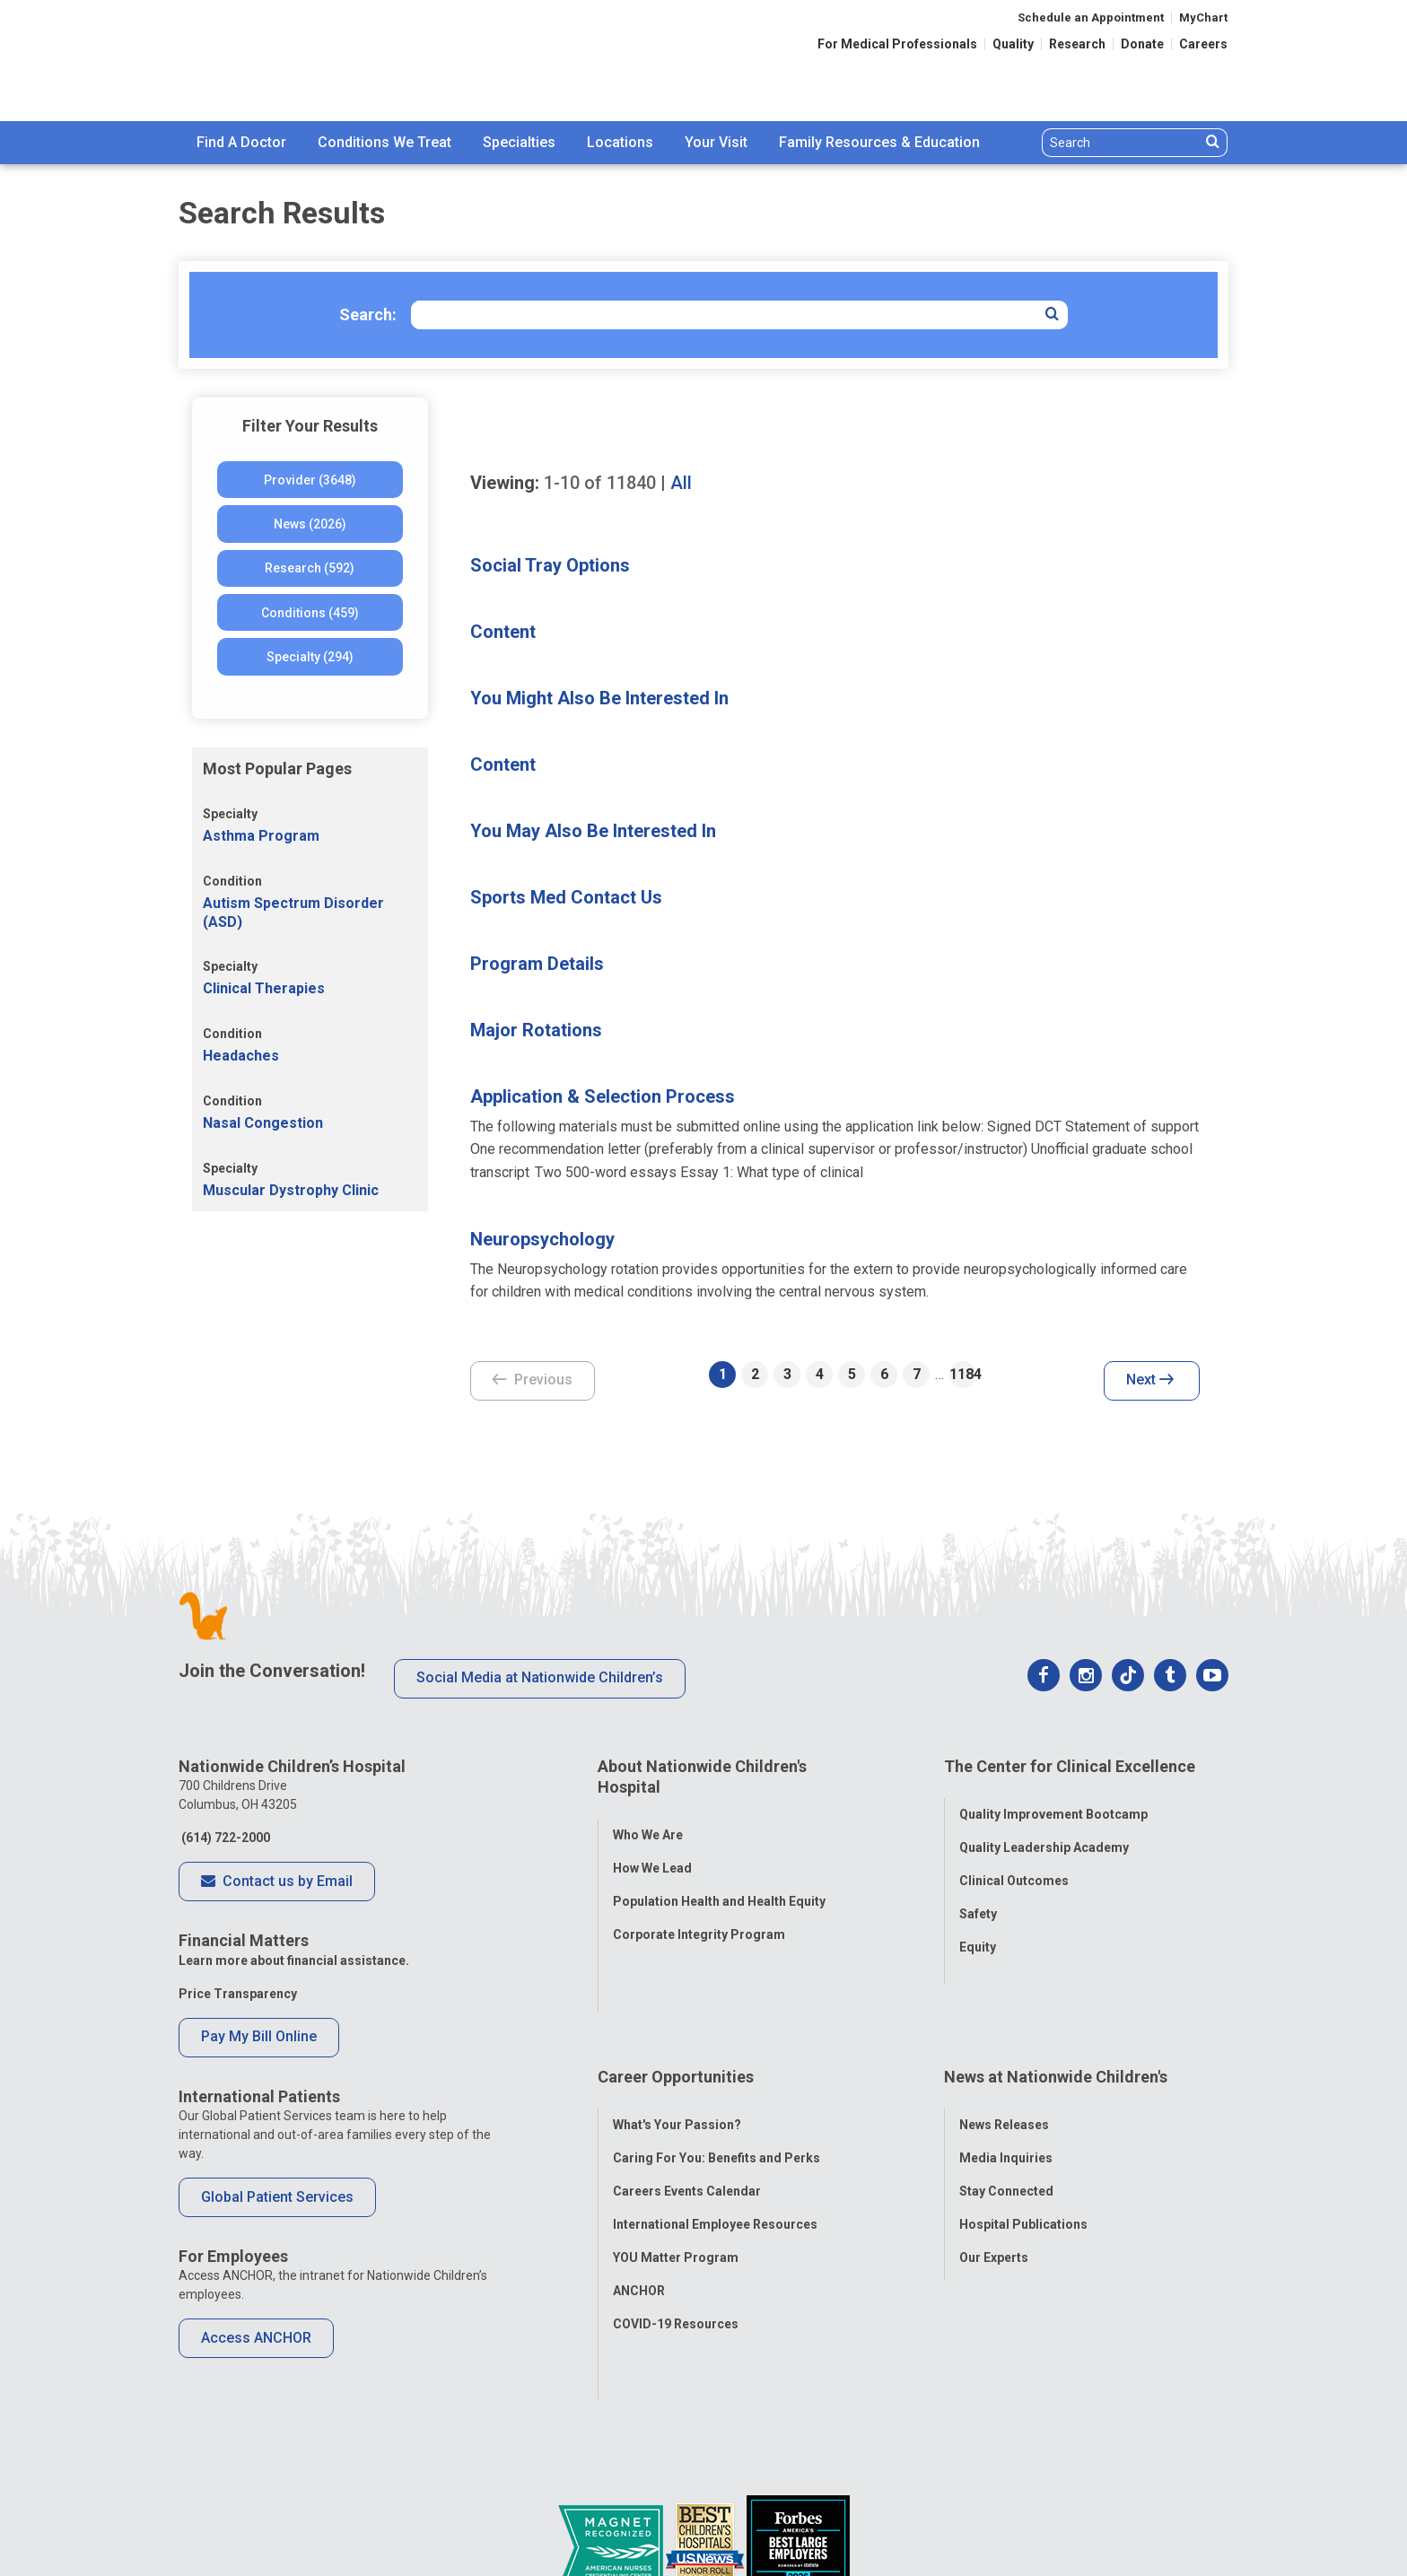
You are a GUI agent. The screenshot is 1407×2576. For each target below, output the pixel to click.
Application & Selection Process (602, 1096)
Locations (620, 142)
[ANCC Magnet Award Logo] (611, 2480)
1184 (962, 1374)
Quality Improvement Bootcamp (1053, 1800)
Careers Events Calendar (687, 2110)
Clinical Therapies (264, 988)
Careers (1203, 44)
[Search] (1121, 142)
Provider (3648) (310, 480)
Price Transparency (238, 1994)
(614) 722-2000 (224, 1837)
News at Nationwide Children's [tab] (1055, 2010)
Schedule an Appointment (1091, 17)
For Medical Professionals (897, 44)
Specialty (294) (310, 657)
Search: (368, 314)
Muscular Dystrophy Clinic (291, 1190)
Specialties (519, 142)
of (600, 482)
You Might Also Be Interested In (599, 698)
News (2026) (310, 524)
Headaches (241, 1055)
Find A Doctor (241, 142)
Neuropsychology (542, 1239)
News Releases (1004, 2044)
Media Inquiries (1006, 2077)
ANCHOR (639, 2210)
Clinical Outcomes (1014, 1866)
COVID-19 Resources (675, 2243)
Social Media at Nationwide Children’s (539, 1677)
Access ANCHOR (256, 2337)
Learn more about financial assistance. (294, 1960)
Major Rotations (536, 1030)
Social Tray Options (550, 565)
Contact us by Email (277, 1882)
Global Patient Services (277, 2196)
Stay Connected (1006, 2110)
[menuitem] (241, 142)
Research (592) (309, 568)
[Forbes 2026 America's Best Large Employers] (798, 2480)
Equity (977, 1932)
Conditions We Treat (384, 142)
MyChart (1203, 17)
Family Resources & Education (879, 142)
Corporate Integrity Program (699, 1920)
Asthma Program (261, 835)
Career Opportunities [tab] (676, 2010)
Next (1150, 1381)
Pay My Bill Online (259, 2036)
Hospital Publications (1023, 2143)
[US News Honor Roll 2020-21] (706, 2480)
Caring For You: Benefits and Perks (716, 2077)
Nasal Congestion (263, 1122)
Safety (978, 1899)
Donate (1142, 44)
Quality (1013, 44)
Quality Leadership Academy (1044, 1833)
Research (1077, 44)
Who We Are (648, 1820)
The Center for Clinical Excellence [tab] (1069, 1766)
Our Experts (993, 2177)
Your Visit (716, 142)
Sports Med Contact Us (566, 897)
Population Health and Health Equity (719, 1887)
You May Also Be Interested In (593, 831)
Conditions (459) (310, 613)
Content (503, 631)
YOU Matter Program (675, 2177)
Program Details (537, 963)
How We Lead (652, 1854)
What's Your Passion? (677, 2044)
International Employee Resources (715, 2143)
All (681, 482)
